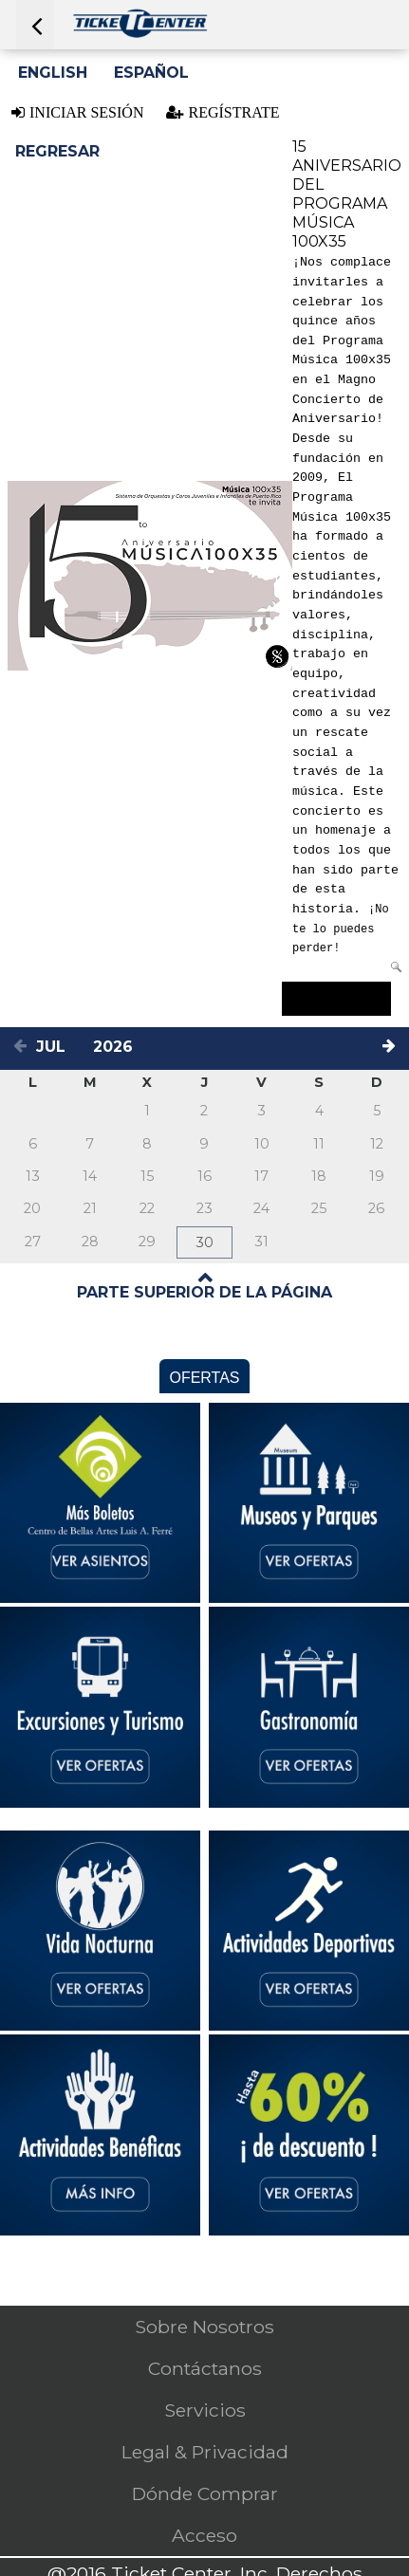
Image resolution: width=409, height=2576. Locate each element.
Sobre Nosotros (204, 2326)
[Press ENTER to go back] (35, 24)
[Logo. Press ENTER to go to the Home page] (140, 33)
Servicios (205, 2410)
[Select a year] (118, 1047)
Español (151, 73)
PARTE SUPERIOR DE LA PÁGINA (204, 1292)
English (52, 73)
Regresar (57, 151)
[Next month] (391, 1048)
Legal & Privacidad (204, 2451)
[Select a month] (59, 1047)
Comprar (336, 999)
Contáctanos (205, 2368)
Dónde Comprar (205, 2493)
